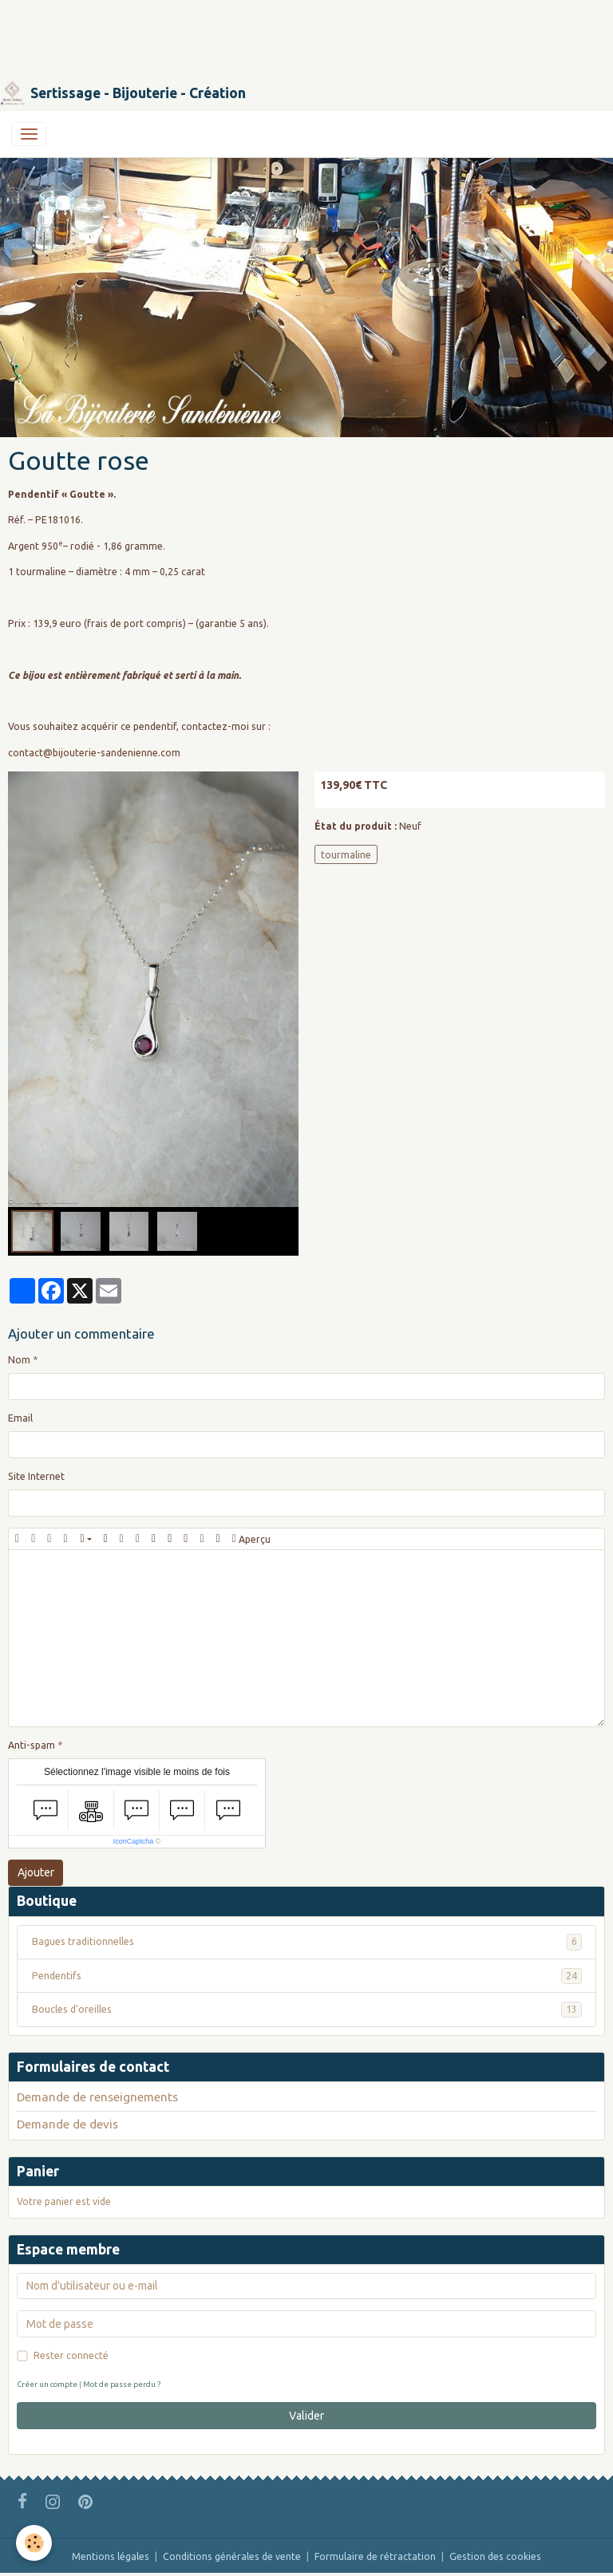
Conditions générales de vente (232, 2556)
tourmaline (346, 855)
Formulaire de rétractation (375, 2556)
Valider (306, 2415)
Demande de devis (67, 2124)
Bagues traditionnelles (307, 1942)
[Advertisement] (290, 36)
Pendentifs (307, 1976)
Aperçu (251, 1539)
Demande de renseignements (97, 2097)
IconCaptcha (133, 1841)
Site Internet (36, 1476)
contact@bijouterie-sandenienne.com (94, 753)
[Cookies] (34, 2543)
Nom (19, 1360)
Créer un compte (47, 2384)
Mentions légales (110, 2556)
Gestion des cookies (495, 2556)
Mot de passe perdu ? (121, 2384)
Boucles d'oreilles (307, 2010)
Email (20, 1418)
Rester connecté (71, 2355)
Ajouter (36, 1872)
